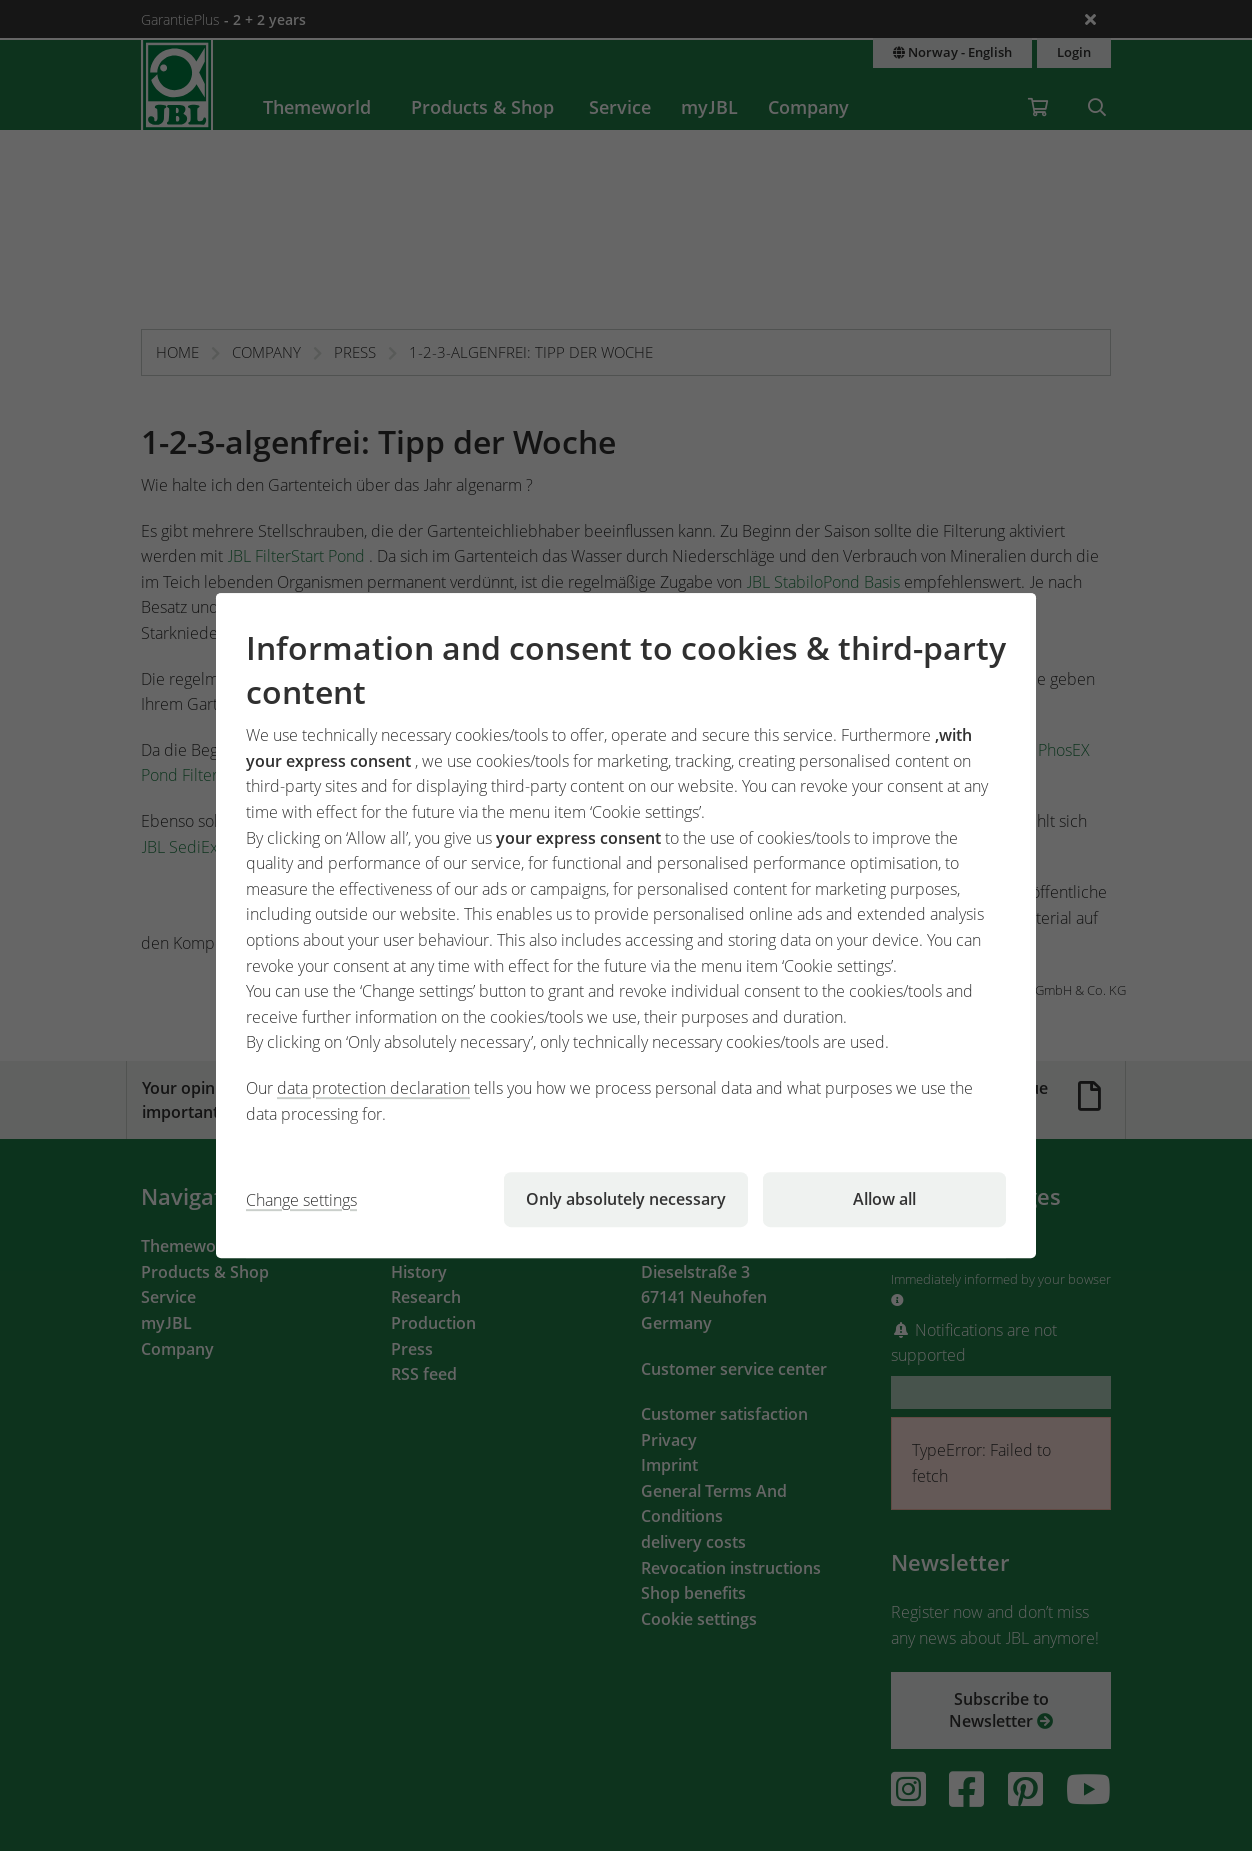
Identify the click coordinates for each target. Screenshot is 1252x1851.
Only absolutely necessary (626, 1199)
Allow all (884, 1199)
